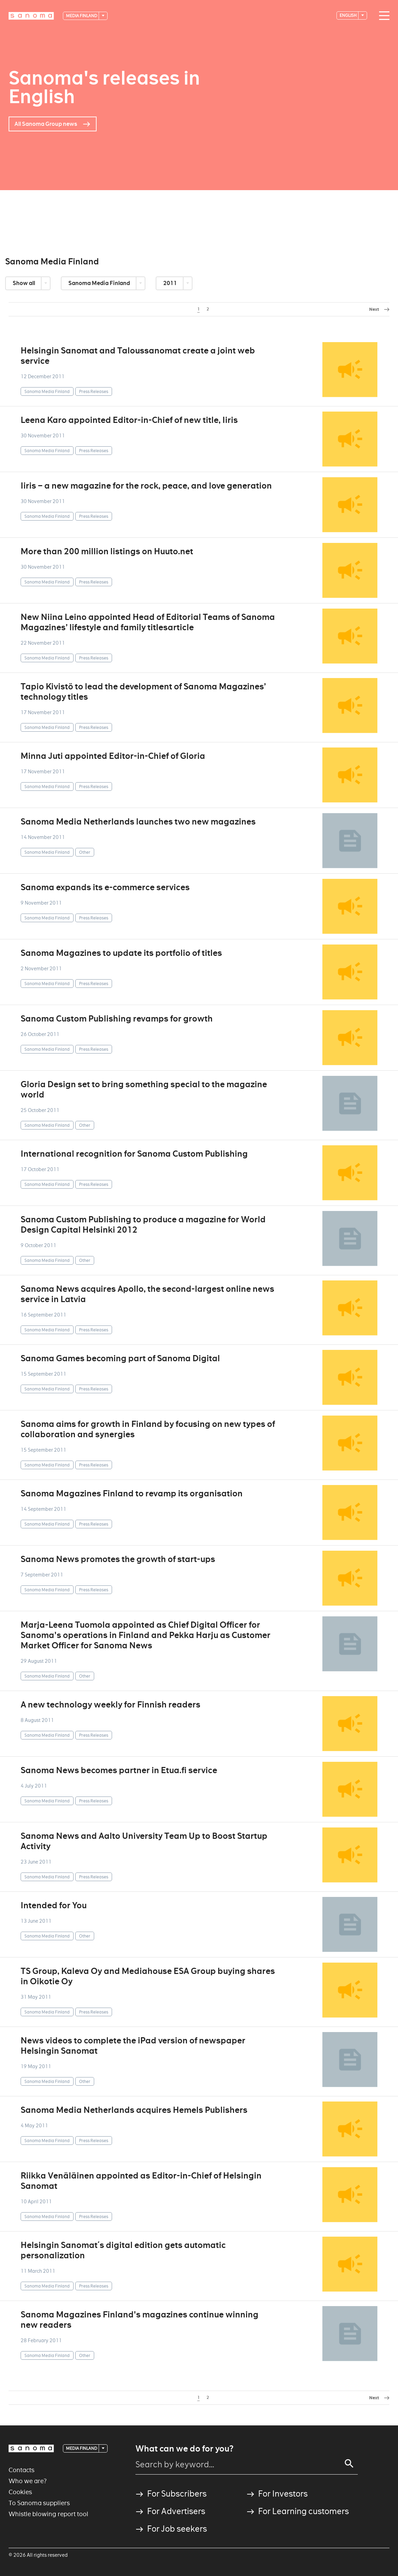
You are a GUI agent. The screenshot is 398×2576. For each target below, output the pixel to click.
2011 (170, 283)
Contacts (21, 2470)
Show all (24, 283)
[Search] (349, 2463)
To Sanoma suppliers (39, 2503)
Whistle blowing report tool (48, 2514)
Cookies (20, 2492)
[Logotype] (31, 16)
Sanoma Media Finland (99, 283)
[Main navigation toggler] (382, 16)
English (348, 15)
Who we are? (28, 2481)
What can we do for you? (184, 2448)
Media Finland (82, 15)
